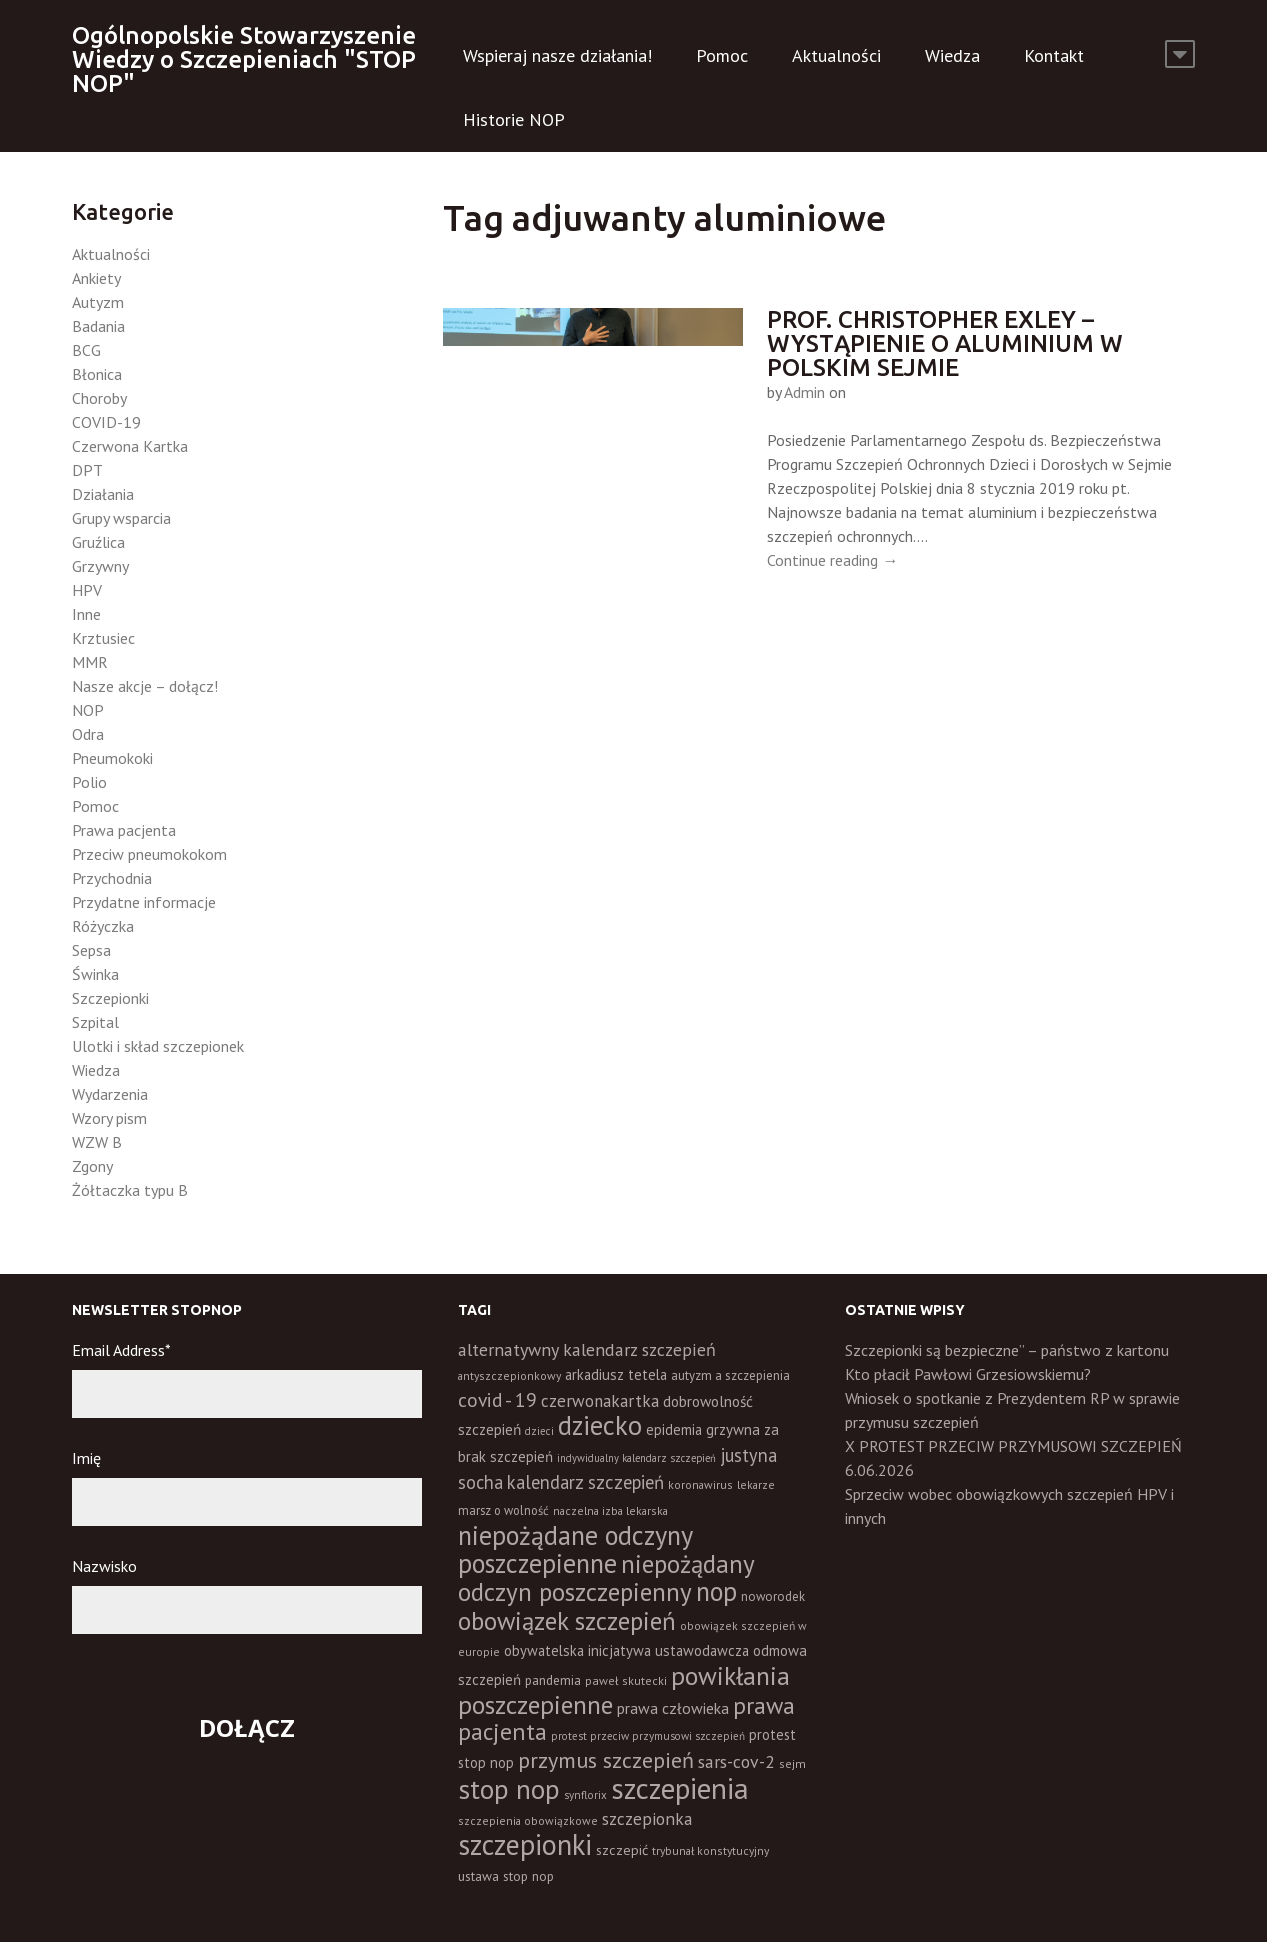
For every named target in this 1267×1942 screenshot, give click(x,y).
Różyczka (103, 926)
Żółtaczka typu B (130, 1190)
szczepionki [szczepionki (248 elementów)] (525, 1844)
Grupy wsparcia (121, 518)
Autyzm (98, 302)
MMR (90, 662)
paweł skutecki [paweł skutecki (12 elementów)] (626, 1680)
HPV (87, 590)
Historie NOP (514, 119)
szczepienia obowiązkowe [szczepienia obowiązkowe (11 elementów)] (528, 1820)
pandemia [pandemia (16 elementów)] (553, 1680)
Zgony (92, 1166)
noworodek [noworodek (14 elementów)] (773, 1596)
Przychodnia (112, 878)
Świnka (95, 974)
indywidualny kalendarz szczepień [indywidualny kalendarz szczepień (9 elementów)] (636, 1458)
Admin (804, 392)
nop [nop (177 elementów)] (716, 1591)
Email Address (121, 1350)
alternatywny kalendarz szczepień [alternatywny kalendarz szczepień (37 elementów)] (587, 1349)
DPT (87, 470)
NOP (88, 710)
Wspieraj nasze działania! (557, 55)
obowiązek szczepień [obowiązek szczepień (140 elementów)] (567, 1620)
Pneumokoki (112, 758)
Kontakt (1054, 55)
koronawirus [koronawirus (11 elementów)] (700, 1484)
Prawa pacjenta (124, 830)
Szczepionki (110, 998)
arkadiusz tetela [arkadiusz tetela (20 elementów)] (616, 1374)
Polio (89, 782)
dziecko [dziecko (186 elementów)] (600, 1425)
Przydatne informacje (144, 902)
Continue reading (832, 560)
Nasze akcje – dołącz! (145, 686)
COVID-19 (106, 422)
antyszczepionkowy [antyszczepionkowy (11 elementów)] (509, 1375)
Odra (88, 734)
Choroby (99, 398)
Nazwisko (104, 1566)
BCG (86, 350)
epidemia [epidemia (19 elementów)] (674, 1429)
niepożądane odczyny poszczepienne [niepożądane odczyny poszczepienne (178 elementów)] (575, 1549)
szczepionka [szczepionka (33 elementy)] (647, 1818)
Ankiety (96, 278)
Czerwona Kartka (130, 446)
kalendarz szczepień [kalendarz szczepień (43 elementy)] (585, 1482)
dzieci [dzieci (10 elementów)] (539, 1431)
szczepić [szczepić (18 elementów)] (622, 1850)
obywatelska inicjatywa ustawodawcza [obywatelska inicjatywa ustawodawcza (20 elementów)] (626, 1650)
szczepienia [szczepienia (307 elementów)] (680, 1788)
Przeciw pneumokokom (149, 854)
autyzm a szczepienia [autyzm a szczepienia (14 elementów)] (730, 1375)
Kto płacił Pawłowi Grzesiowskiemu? (968, 1374)
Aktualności (836, 55)
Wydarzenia (110, 1094)
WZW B (97, 1142)
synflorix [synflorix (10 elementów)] (585, 1795)
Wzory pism (109, 1118)
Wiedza (952, 55)
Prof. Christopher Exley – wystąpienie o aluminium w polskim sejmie (945, 343)
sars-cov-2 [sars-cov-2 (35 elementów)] (736, 1761)
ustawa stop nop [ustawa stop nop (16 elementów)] (506, 1876)
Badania (98, 326)
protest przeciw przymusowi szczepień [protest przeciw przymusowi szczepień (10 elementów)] (648, 1736)
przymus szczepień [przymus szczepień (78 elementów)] (606, 1760)
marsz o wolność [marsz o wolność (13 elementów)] (503, 1510)
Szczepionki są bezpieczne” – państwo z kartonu (1007, 1350)
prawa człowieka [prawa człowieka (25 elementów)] (673, 1708)
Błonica (97, 374)
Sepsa (91, 950)
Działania (103, 494)
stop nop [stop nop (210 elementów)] (509, 1789)
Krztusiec (103, 638)
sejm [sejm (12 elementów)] (792, 1763)
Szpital (95, 1022)
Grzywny (100, 566)
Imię (86, 1458)
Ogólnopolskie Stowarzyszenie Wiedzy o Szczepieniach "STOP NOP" (244, 59)
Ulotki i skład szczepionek (158, 1046)
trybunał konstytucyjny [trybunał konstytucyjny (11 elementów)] (710, 1850)
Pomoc (722, 55)
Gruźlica (98, 542)
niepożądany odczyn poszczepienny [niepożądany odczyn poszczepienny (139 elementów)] (606, 1577)
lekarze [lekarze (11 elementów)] (756, 1484)
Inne (86, 614)
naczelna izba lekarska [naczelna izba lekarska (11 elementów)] (610, 1510)
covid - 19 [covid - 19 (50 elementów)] (497, 1399)
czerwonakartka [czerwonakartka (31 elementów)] (600, 1401)
